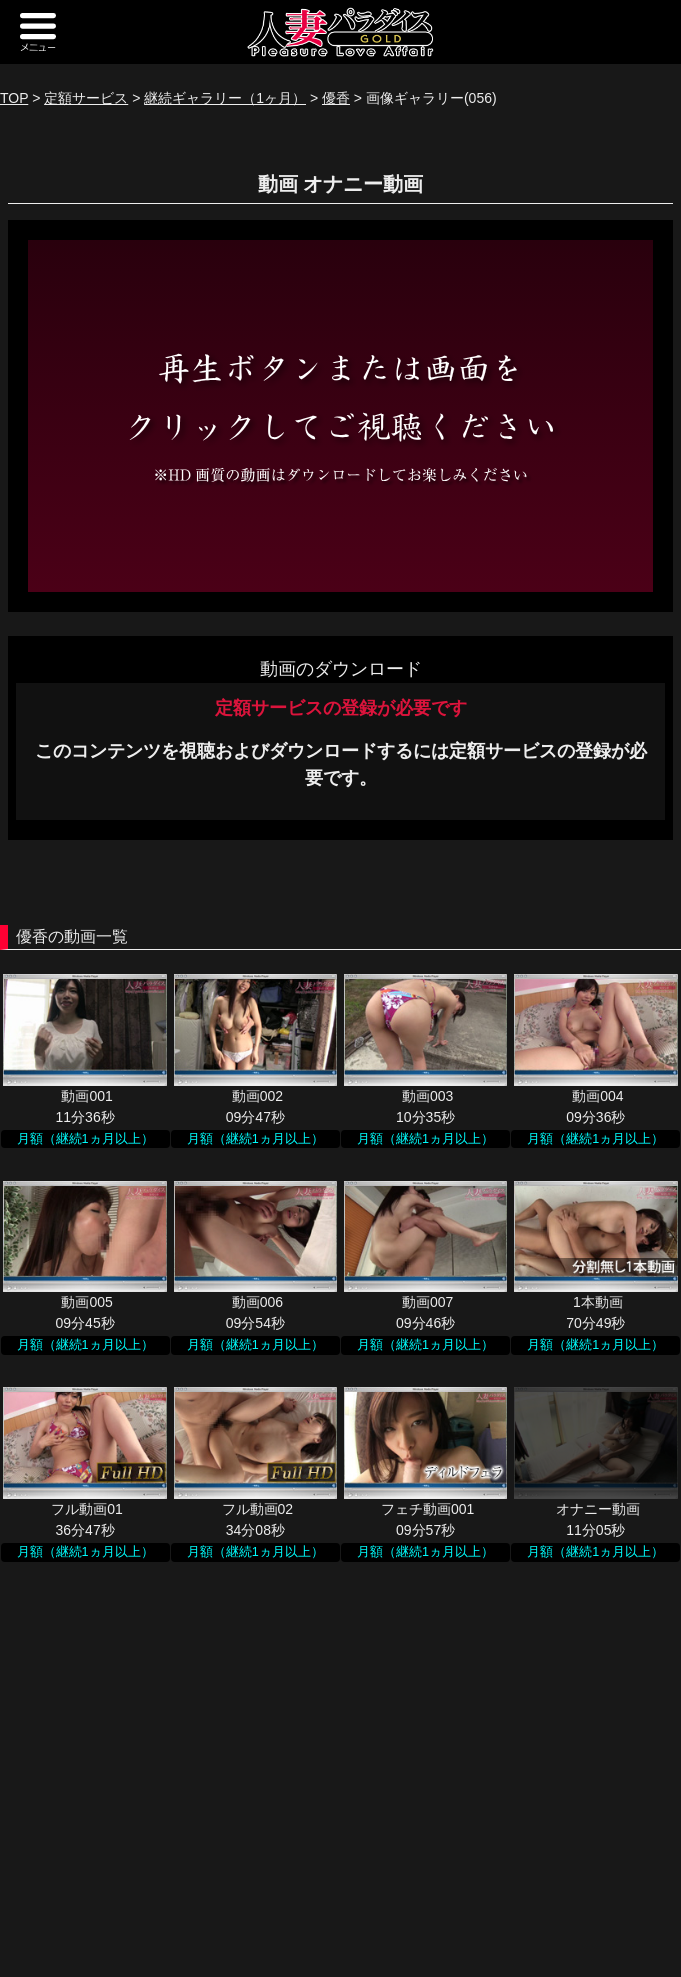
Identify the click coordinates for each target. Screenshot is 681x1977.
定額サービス (86, 98)
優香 (336, 98)
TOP (14, 98)
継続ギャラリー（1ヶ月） (225, 98)
